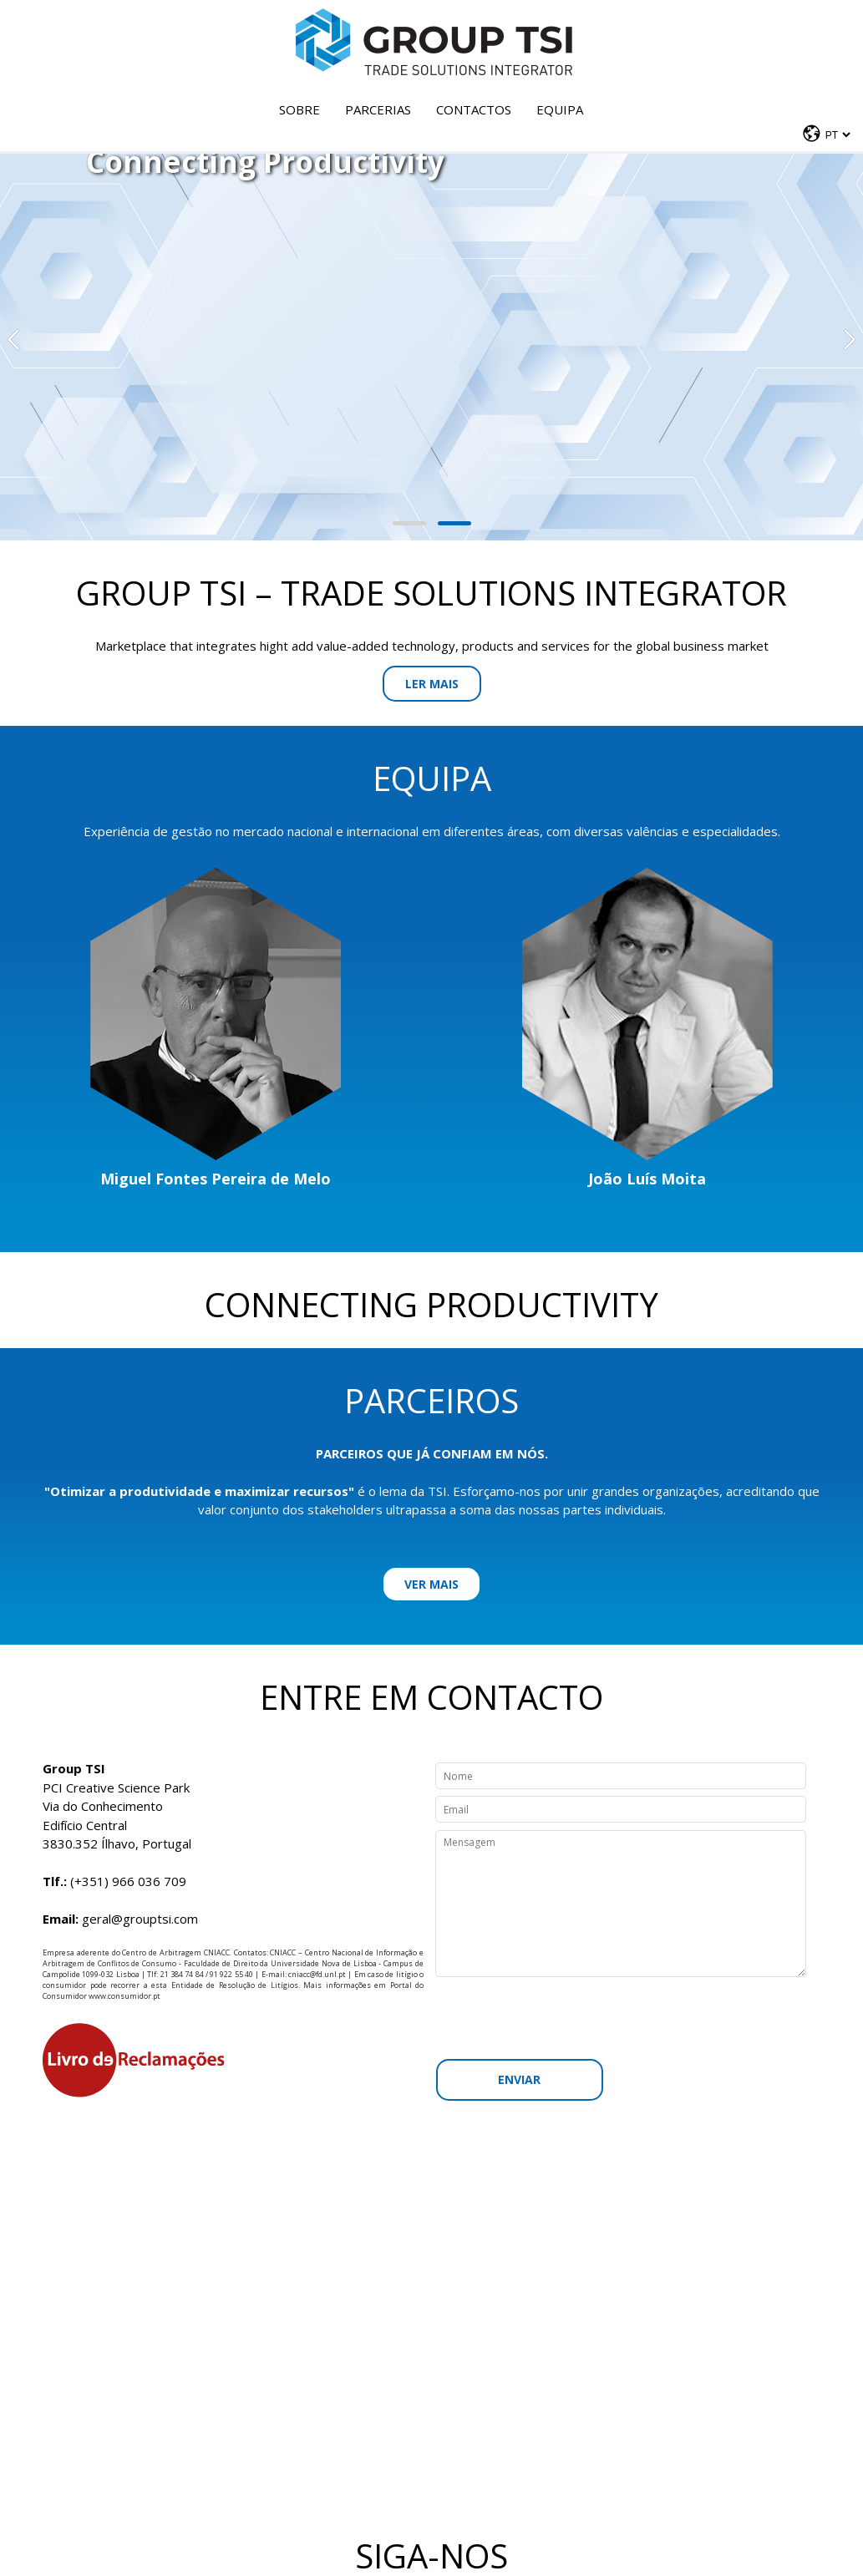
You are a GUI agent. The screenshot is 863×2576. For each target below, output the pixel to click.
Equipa (559, 109)
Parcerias (378, 109)
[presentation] (626, 2018)
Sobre (299, 109)
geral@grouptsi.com (140, 1918)
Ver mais (431, 1584)
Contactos (473, 109)
